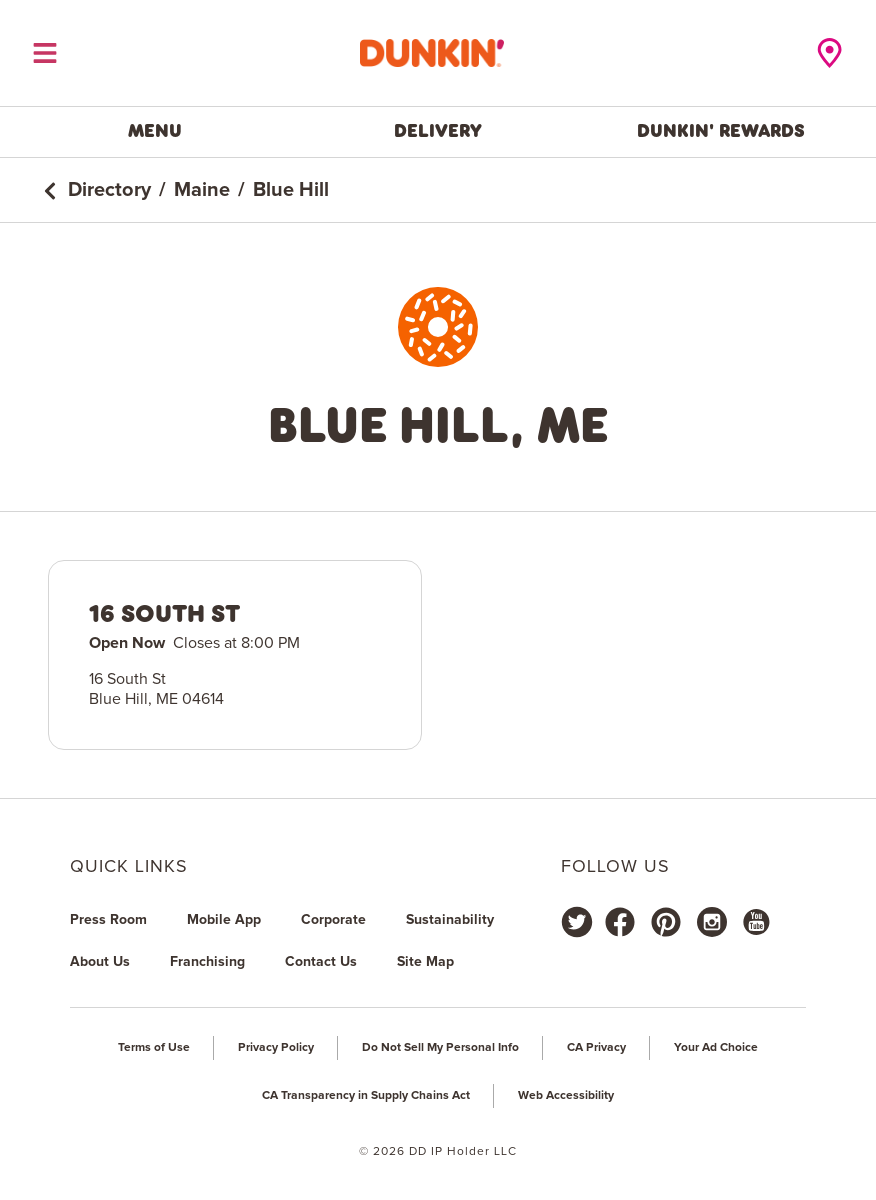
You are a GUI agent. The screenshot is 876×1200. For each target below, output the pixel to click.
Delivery (438, 131)
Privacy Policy (276, 1048)
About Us (100, 962)
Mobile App (224, 920)
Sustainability (450, 920)
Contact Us (321, 962)
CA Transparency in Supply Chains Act (366, 1096)
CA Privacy (596, 1048)
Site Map (425, 962)
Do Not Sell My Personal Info (440, 1048)
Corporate (333, 920)
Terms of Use (154, 1048)
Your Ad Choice (716, 1048)
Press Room (108, 920)
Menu (155, 131)
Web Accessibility (566, 1096)
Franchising (207, 962)
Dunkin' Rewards (721, 131)
